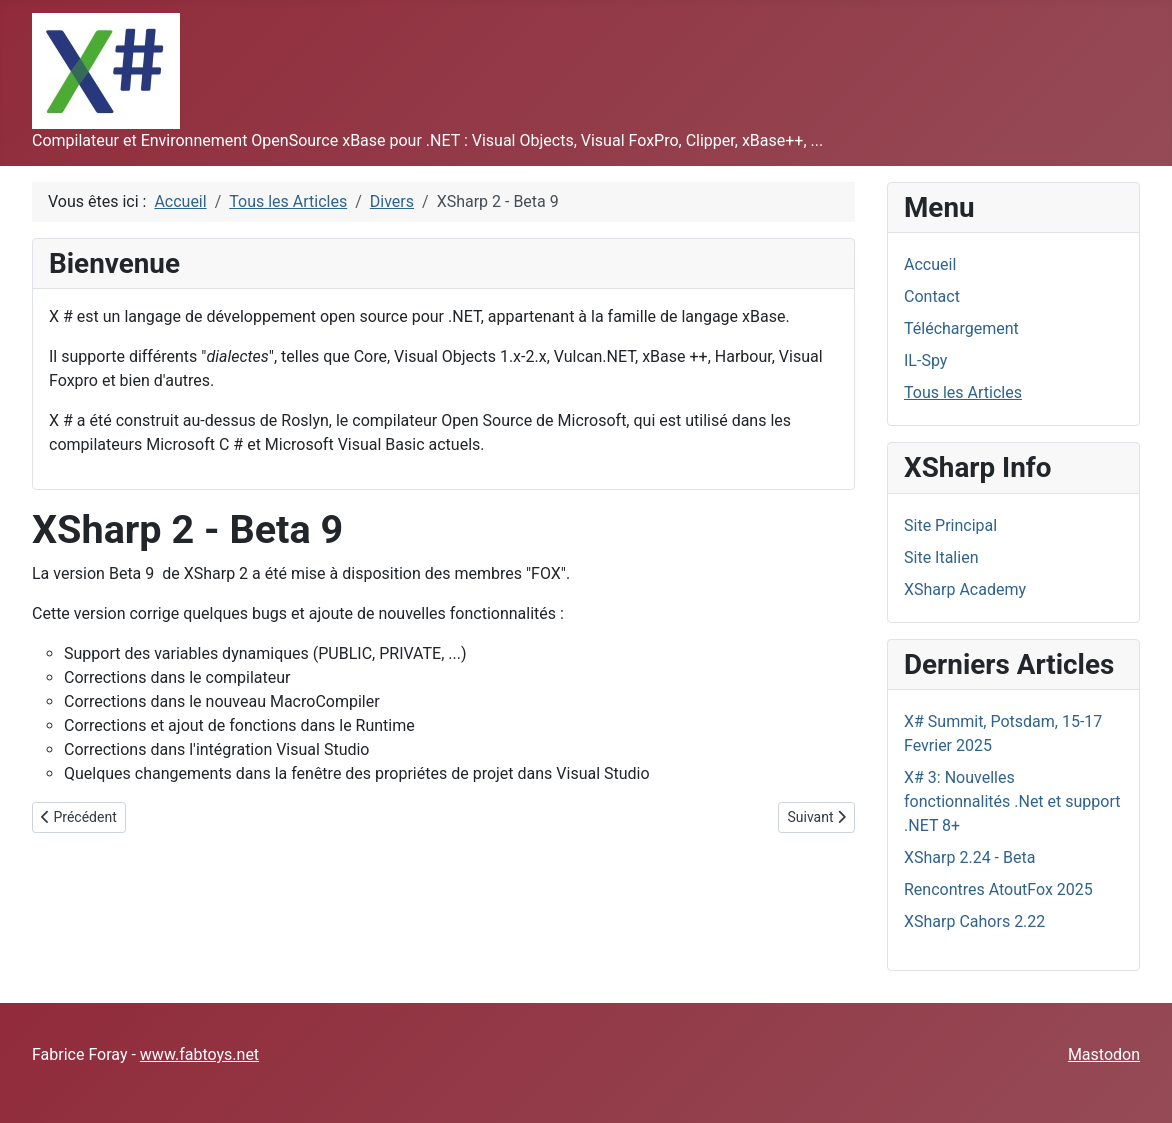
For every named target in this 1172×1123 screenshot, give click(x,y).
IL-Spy (925, 360)
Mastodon (1104, 1054)
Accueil (930, 264)
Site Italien (941, 557)
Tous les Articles (963, 392)
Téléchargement (961, 328)
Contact (932, 296)
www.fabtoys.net (199, 1054)
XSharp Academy (965, 589)
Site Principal (950, 525)
